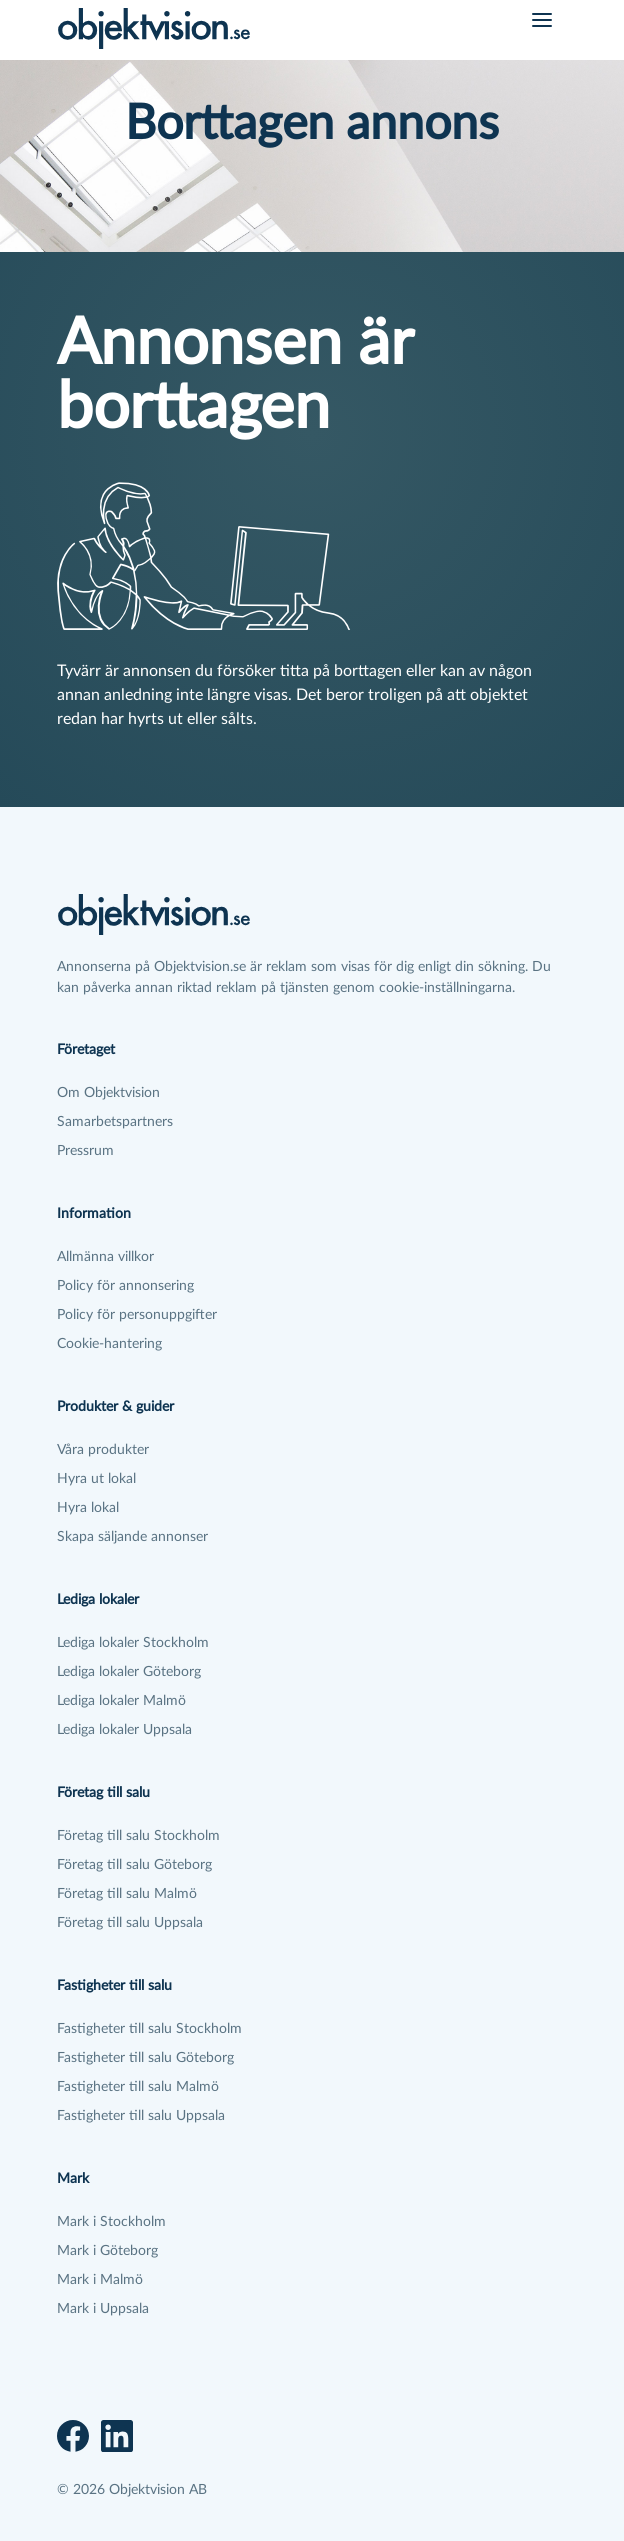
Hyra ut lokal (96, 1479)
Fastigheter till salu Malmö (138, 2087)
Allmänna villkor (105, 1257)
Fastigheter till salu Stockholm (149, 2029)
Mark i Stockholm (111, 2222)
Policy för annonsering (125, 1286)
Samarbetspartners (115, 1122)
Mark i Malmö (100, 2280)
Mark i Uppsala (103, 2309)
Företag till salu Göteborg (134, 1865)
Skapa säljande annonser (132, 1537)
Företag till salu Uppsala (130, 1923)
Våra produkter (103, 1450)
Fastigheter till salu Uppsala (141, 2116)
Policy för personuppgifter (137, 1315)
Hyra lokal (88, 1508)
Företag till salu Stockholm (138, 1836)
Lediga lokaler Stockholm (133, 1643)
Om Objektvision (108, 1093)
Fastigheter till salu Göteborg (145, 2058)
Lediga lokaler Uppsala (124, 1730)
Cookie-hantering (109, 1344)
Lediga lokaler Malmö (121, 1701)
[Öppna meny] (542, 20)
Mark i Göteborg (107, 2251)
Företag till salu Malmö (127, 1894)
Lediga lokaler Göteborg (129, 1672)
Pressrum (85, 1151)
